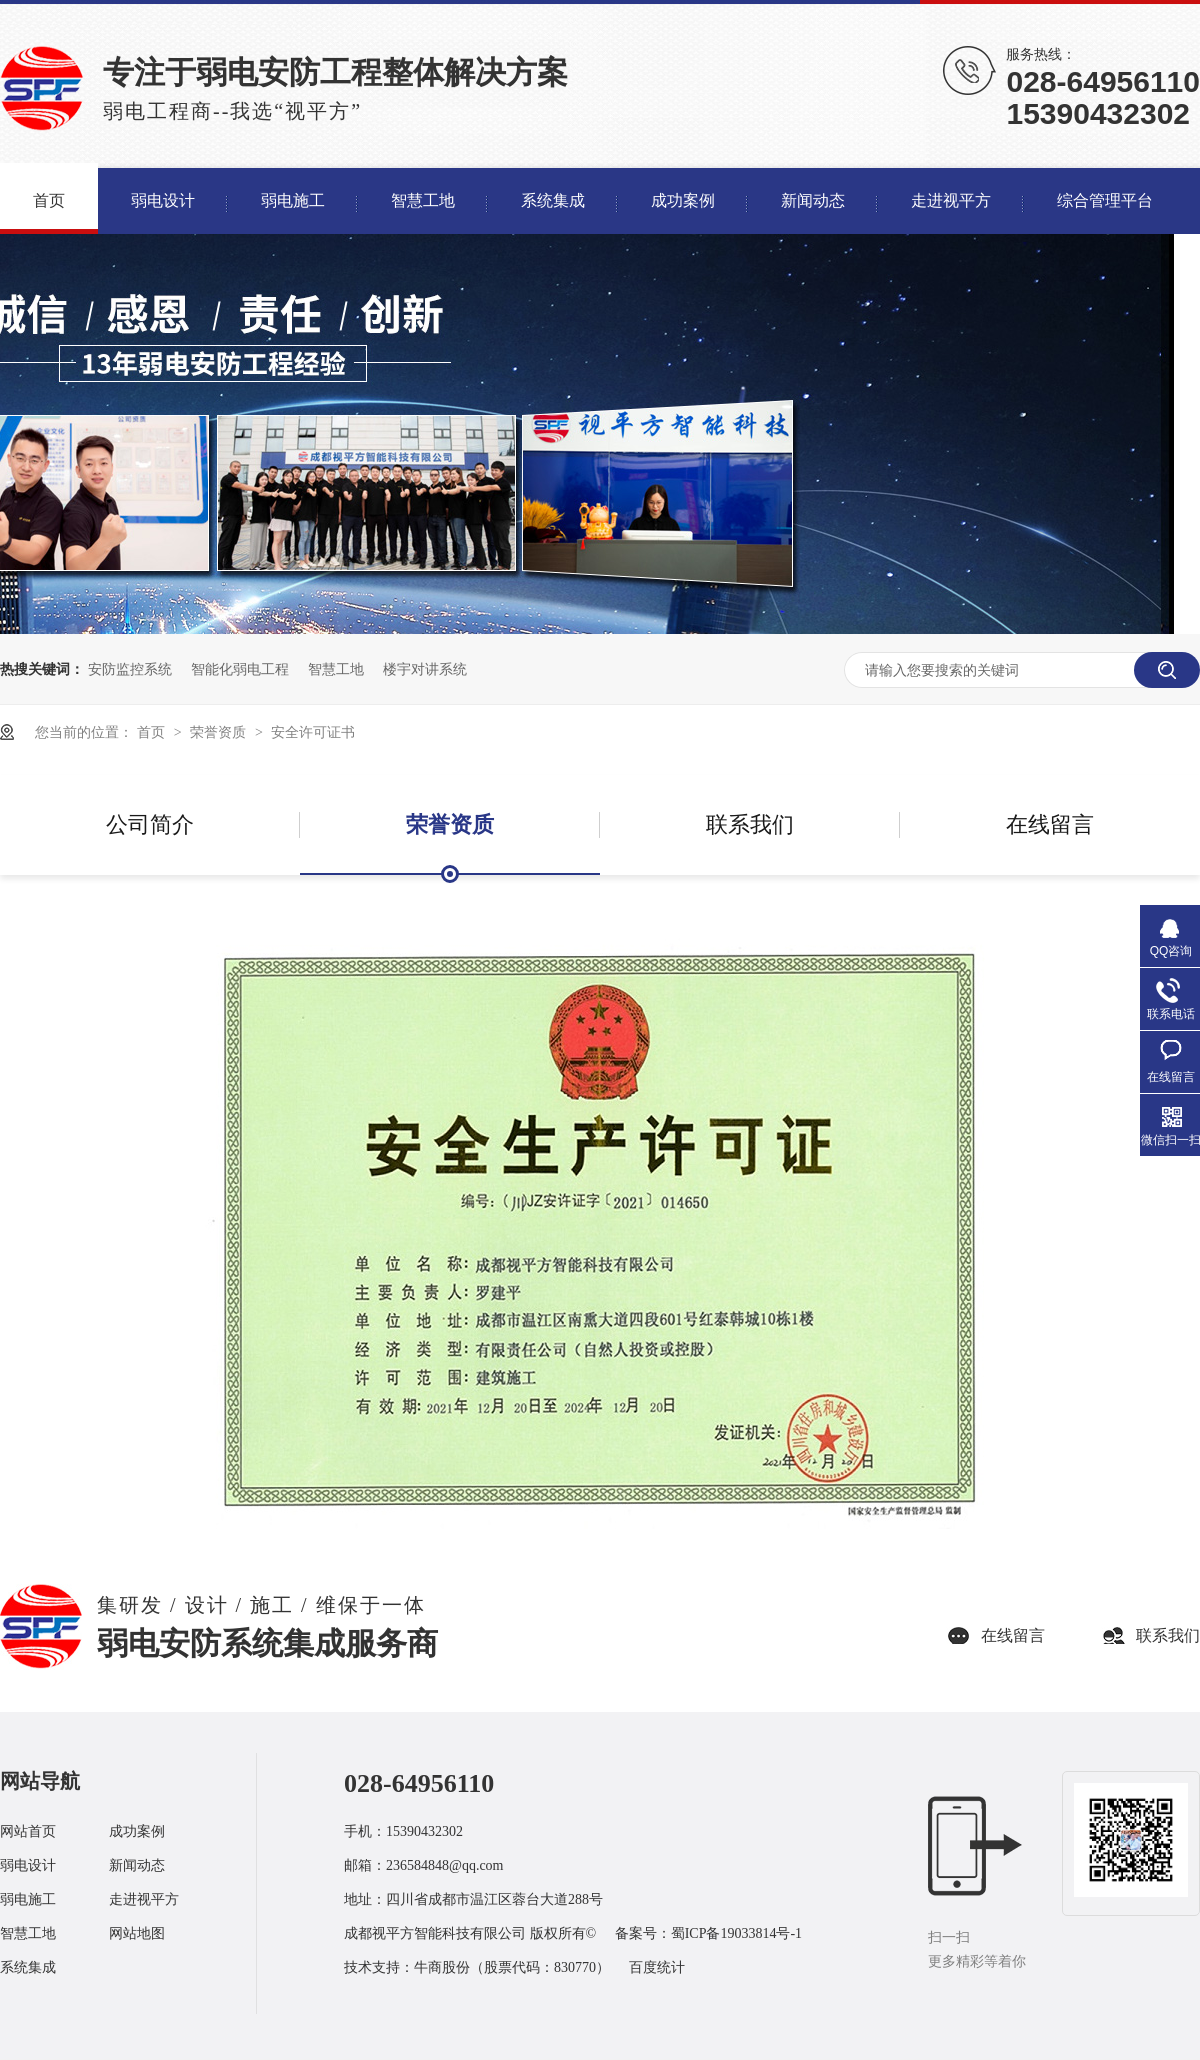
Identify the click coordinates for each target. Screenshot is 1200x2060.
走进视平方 (144, 1899)
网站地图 (137, 1933)
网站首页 (28, 1831)
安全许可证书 (313, 732)
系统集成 (28, 1967)
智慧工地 (336, 669)
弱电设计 (28, 1865)
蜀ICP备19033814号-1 (736, 1933)
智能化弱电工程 (240, 669)
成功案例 (137, 1831)
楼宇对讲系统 (425, 669)
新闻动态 (137, 1865)
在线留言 (1050, 824)
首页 (153, 732)
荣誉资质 (220, 732)
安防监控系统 (130, 669)
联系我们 (750, 824)
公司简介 (150, 824)
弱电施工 (28, 1899)
